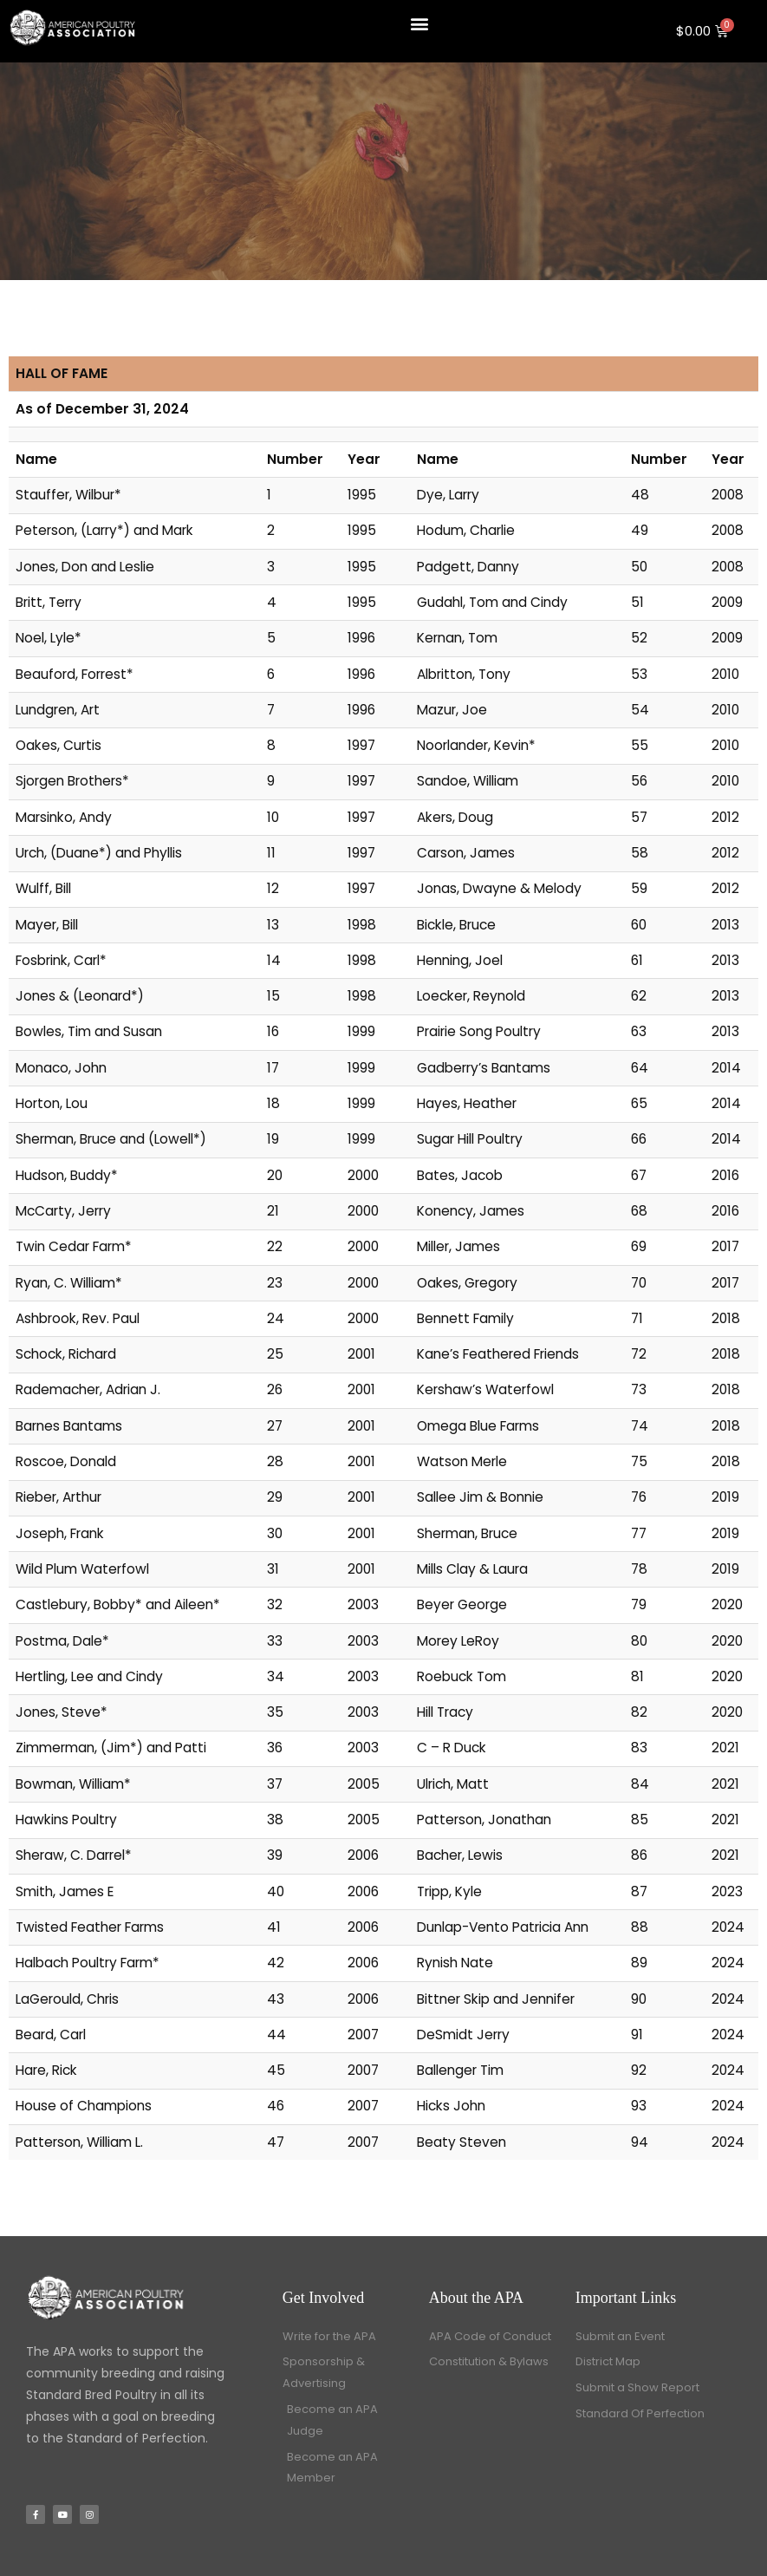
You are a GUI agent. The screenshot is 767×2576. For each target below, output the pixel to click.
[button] (419, 23)
